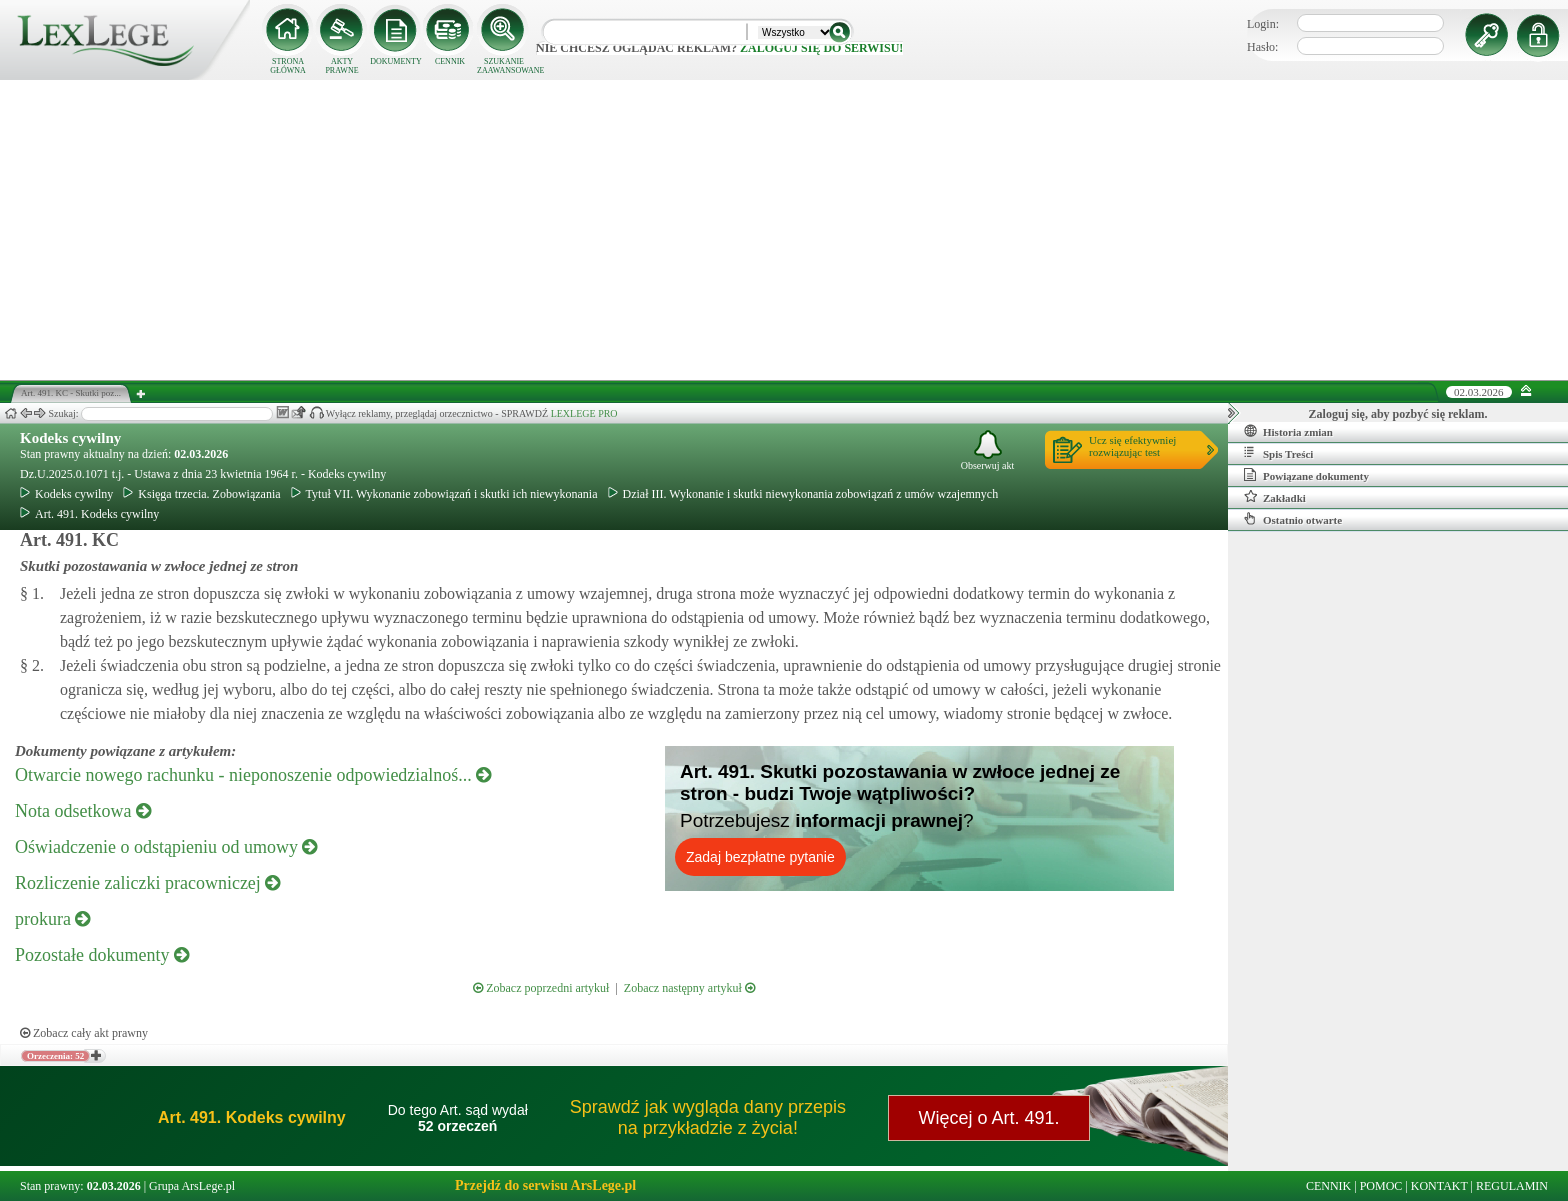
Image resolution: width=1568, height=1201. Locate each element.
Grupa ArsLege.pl (192, 1186)
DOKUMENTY (396, 61)
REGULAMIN (1512, 1186)
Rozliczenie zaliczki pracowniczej (147, 883)
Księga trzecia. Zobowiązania (201, 494)
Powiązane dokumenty (1306, 475)
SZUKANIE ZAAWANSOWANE (504, 66)
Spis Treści (1278, 453)
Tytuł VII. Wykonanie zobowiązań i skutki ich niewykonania (444, 494)
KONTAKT (1439, 1186)
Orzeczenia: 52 (55, 1056)
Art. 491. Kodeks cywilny (89, 514)
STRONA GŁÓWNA (288, 66)
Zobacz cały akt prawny (84, 1033)
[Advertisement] (784, 230)
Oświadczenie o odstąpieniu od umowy (166, 847)
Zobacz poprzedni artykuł (541, 988)
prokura (52, 919)
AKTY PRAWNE (341, 66)
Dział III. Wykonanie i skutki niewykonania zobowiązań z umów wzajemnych (803, 494)
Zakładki (1275, 497)
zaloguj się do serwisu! (821, 48)
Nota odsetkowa (83, 811)
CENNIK (450, 61)
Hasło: (1262, 47)
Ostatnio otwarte (1293, 519)
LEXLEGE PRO (584, 413)
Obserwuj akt (988, 450)
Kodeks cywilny (70, 438)
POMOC (1381, 1186)
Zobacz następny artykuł (689, 988)
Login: (1263, 24)
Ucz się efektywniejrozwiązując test (1132, 446)
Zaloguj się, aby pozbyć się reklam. (1398, 414)
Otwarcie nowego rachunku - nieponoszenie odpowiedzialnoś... (253, 775)
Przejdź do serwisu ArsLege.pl (545, 1185)
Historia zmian (1288, 431)
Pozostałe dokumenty (102, 955)
